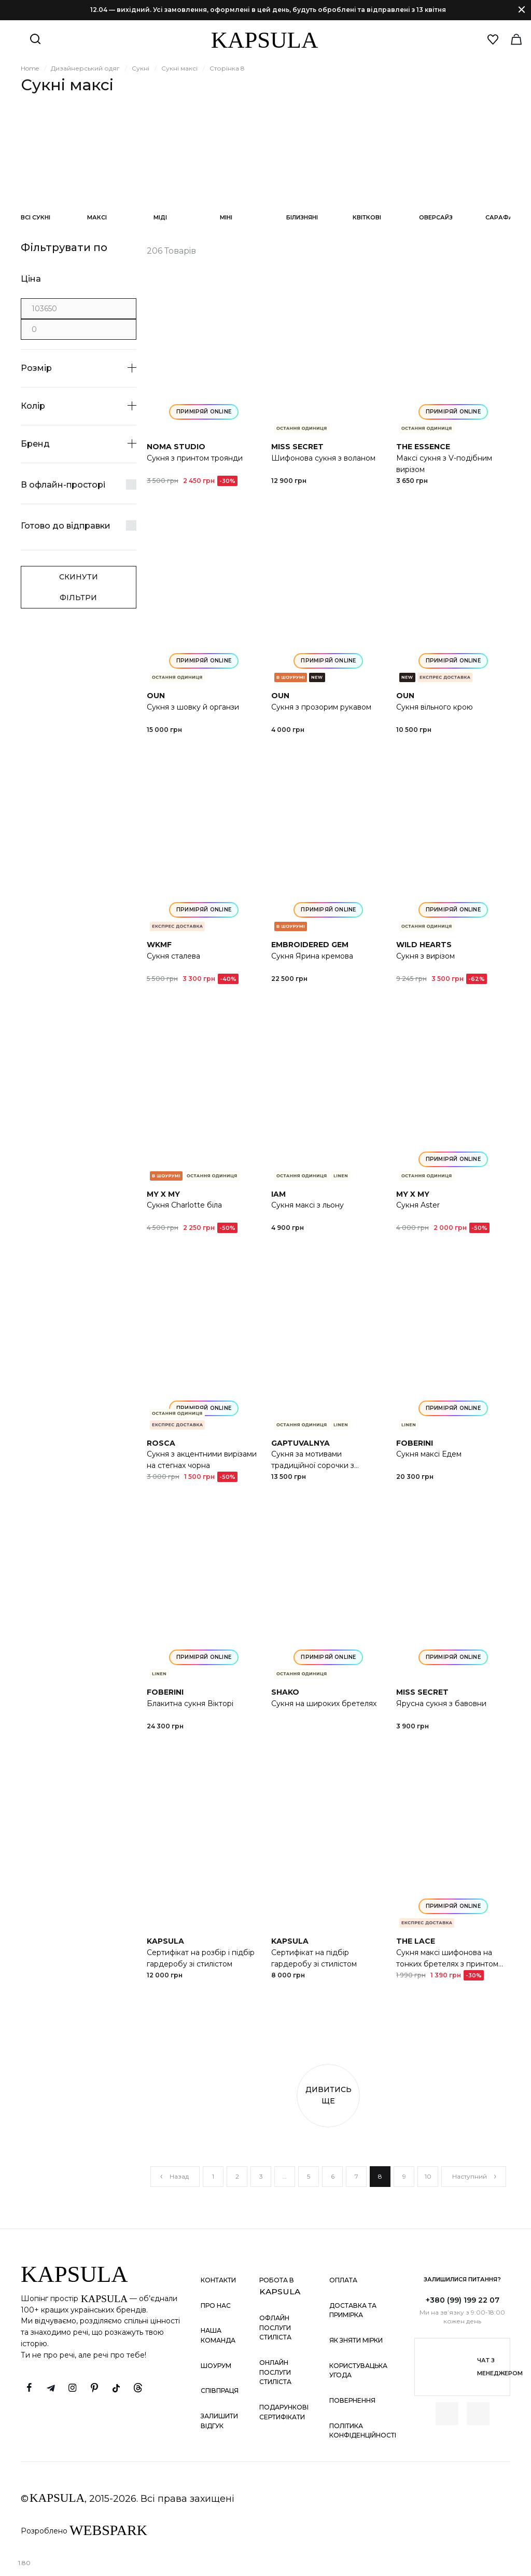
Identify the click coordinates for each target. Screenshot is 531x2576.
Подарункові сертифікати (284, 2412)
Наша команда (218, 2335)
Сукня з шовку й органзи (193, 707)
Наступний (474, 2176)
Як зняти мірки (356, 2340)
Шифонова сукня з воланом (323, 458)
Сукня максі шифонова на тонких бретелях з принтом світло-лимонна (447, 1964)
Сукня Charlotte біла (184, 1205)
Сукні (140, 68)
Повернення (352, 2400)
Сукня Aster (418, 1205)
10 (428, 2176)
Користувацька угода (358, 2370)
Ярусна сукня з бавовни (441, 1703)
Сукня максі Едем (429, 1454)
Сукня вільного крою (434, 707)
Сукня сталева (173, 956)
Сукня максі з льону (307, 1205)
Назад (174, 2176)
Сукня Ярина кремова (312, 956)
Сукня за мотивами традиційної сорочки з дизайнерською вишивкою (321, 1465)
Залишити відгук (219, 2421)
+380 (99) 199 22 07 (462, 2300)
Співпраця (220, 2390)
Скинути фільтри (78, 587)
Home (30, 68)
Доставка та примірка (352, 2310)
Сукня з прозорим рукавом (321, 707)
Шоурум (216, 2366)
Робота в (279, 2286)
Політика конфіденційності (362, 2431)
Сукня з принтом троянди (195, 458)
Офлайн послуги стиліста (275, 2327)
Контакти (218, 2280)
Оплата (343, 2280)
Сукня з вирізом (425, 956)
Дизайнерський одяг (85, 68)
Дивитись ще (328, 2095)
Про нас (216, 2305)
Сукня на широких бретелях (323, 1703)
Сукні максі (179, 68)
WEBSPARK (108, 2530)
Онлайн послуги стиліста (275, 2372)
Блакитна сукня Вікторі (190, 1703)
